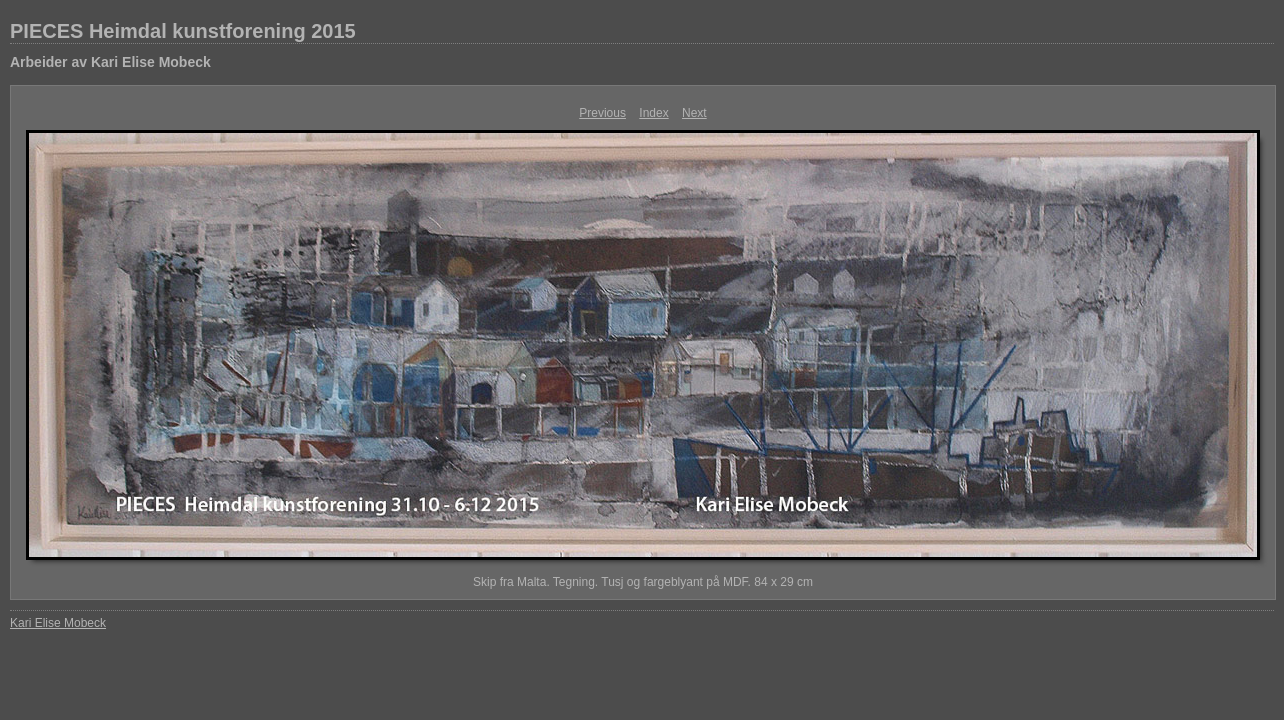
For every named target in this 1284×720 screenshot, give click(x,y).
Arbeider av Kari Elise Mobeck (110, 62)
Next (694, 113)
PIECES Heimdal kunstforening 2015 (183, 31)
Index (653, 113)
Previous (602, 113)
